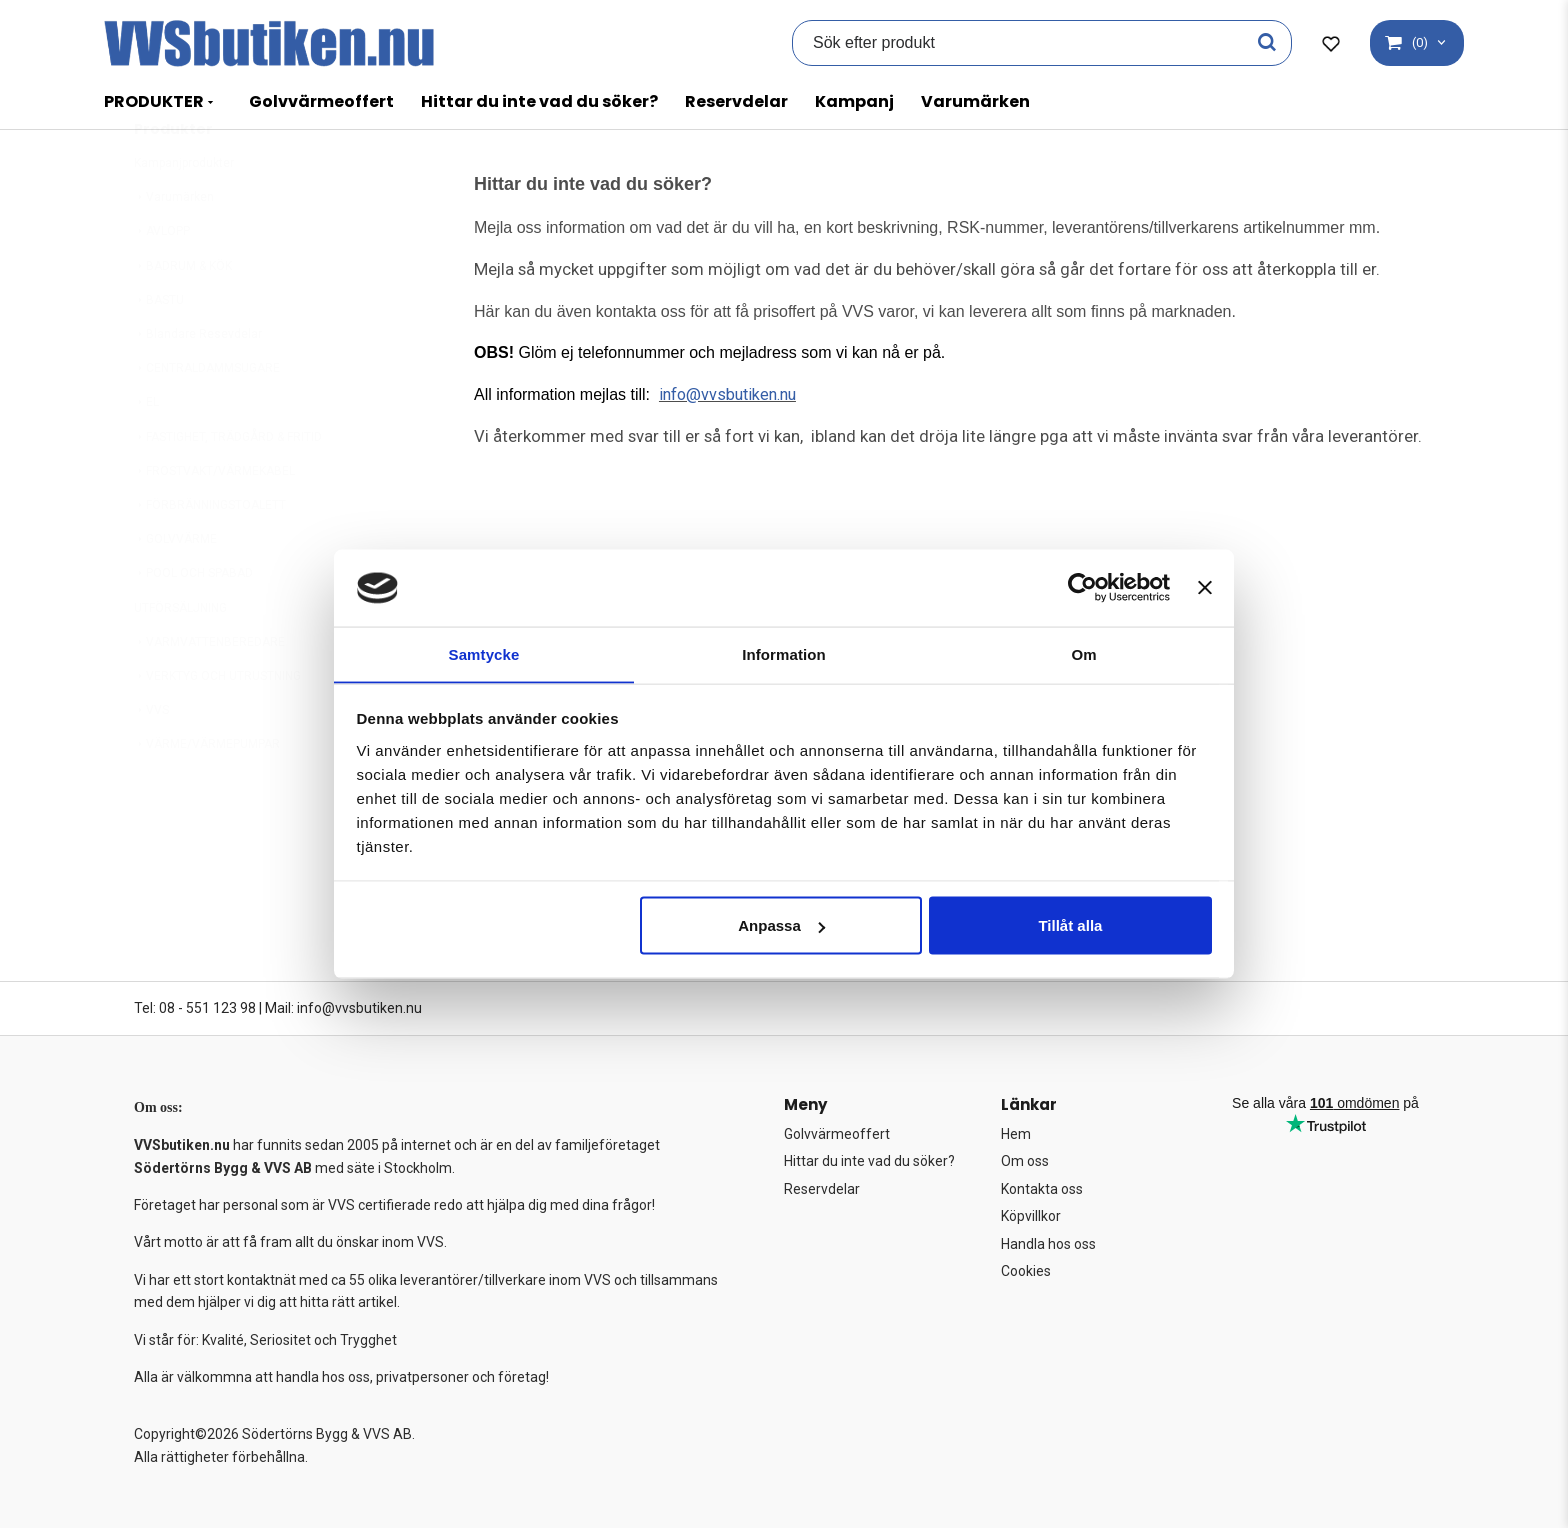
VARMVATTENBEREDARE (209, 691)
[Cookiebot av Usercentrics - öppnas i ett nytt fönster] (1082, 587)
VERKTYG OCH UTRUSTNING (217, 725)
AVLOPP (162, 280)
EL (146, 451)
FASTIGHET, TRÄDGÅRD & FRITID (228, 486)
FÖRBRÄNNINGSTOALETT (210, 554)
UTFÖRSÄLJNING (180, 657)
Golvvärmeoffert (321, 101)
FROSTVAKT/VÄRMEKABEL (214, 520)
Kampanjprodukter (184, 212)
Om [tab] (1083, 653)
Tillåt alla (1070, 925)
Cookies (1026, 1271)
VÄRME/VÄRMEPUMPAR (207, 793)
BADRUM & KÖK (183, 315)
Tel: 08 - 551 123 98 (195, 1008)
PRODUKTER (154, 101)
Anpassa (781, 925)
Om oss (1025, 1161)
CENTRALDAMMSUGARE (207, 417)
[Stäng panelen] (1205, 587)
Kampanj (854, 101)
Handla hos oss (1048, 1244)
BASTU (159, 349)
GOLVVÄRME (175, 588)
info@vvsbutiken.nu (731, 394)
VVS (151, 759)
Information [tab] (784, 653)
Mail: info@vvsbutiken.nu (343, 1008)
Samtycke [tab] (484, 653)
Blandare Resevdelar (198, 383)
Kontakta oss (1042, 1189)
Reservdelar (736, 101)
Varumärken (975, 101)
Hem (1016, 1134)
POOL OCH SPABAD (193, 622)
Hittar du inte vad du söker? (539, 101)
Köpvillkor (1031, 1216)
